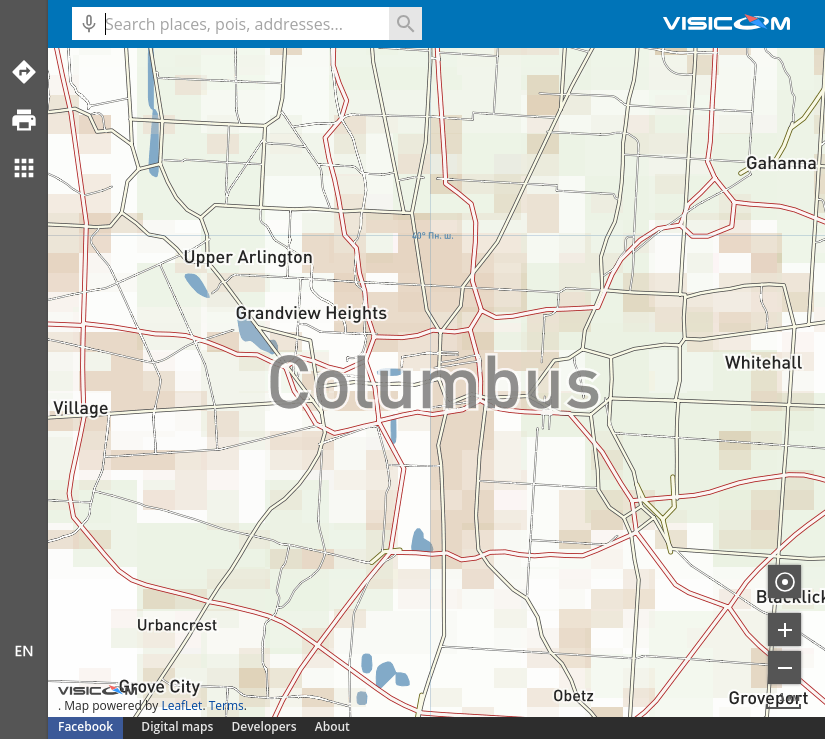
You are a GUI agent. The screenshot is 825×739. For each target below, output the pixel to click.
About (332, 726)
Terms (226, 705)
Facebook (85, 726)
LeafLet (181, 705)
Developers (264, 726)
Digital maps (178, 726)
